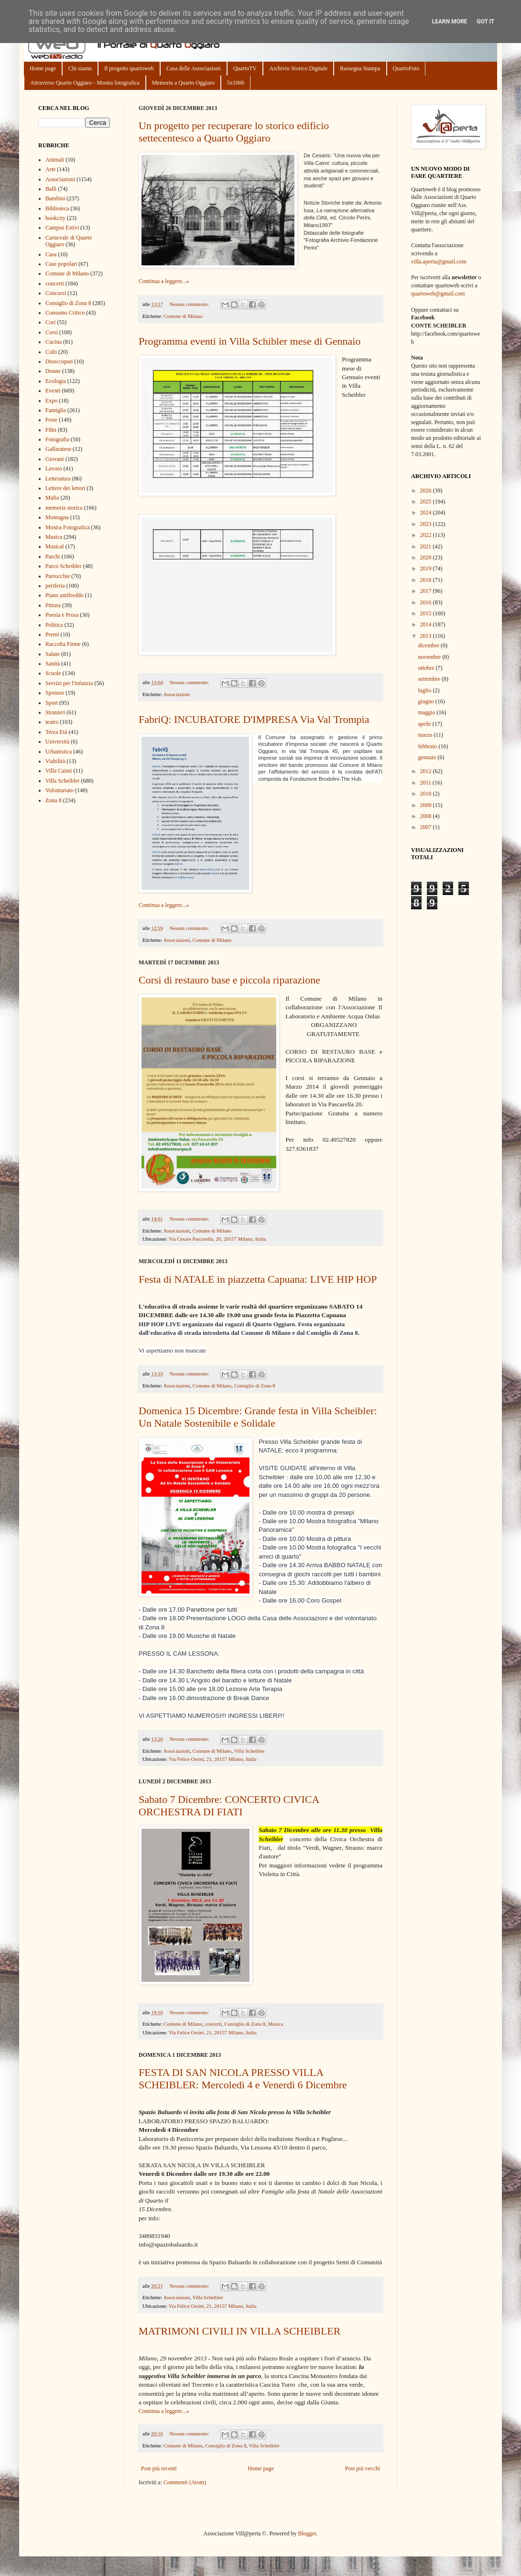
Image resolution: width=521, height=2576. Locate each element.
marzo (426, 734)
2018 (426, 580)
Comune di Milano (183, 316)
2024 (426, 512)
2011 (426, 782)
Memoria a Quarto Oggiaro (183, 82)
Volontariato (59, 790)
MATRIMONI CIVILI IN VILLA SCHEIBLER (239, 2331)
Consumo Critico (65, 312)
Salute (52, 654)
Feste (51, 419)
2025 (426, 501)
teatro (51, 722)
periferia (55, 585)
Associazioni (176, 694)
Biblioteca (57, 208)
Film (50, 429)
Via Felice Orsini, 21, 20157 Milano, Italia (213, 1759)
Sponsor (54, 692)
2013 (426, 636)
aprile (425, 723)
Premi (52, 634)
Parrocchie (57, 576)
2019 (426, 568)
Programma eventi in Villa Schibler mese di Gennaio (249, 341)
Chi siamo (80, 68)
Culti (51, 352)
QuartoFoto (406, 68)
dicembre (429, 645)
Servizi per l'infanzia (69, 683)
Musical (54, 546)
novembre (430, 657)
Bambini (55, 198)
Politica (54, 625)
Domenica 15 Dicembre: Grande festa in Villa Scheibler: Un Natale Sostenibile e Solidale (258, 1417)
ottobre (426, 668)
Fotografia (57, 439)
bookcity (55, 218)
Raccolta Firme (63, 644)
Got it (485, 21)
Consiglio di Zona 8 (254, 1385)
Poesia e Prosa (61, 614)
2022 (426, 535)
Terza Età (56, 732)
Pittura (53, 605)
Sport (51, 702)
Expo (51, 400)
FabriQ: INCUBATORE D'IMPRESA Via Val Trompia (254, 719)
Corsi (51, 332)
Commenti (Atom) (184, 2482)
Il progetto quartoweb (129, 68)
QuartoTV (245, 68)
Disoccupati (59, 361)
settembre (430, 679)
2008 (426, 816)
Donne (53, 371)
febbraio (428, 746)
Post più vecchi (362, 2468)
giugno (426, 701)
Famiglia (55, 410)
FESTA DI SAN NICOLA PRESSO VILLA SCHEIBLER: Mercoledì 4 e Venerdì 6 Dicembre (243, 2078)
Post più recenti (159, 2468)
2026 (426, 490)
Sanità (52, 663)
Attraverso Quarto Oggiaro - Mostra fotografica (85, 82)
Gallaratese (58, 449)
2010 (426, 793)
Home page (43, 68)
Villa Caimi (58, 770)
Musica (275, 2024)
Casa (50, 254)
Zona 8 (53, 800)
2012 (426, 771)
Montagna (57, 517)
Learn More (449, 21)
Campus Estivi (62, 227)
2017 (426, 591)
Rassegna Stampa (360, 68)
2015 (426, 613)
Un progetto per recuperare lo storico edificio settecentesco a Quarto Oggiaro (234, 132)
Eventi (52, 390)
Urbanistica (58, 751)
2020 (426, 557)
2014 (426, 624)
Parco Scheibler (63, 566)
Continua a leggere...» (164, 281)
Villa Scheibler (249, 1751)
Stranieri (55, 712)
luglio (425, 690)
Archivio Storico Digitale (298, 68)
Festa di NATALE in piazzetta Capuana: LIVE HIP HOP (258, 1279)
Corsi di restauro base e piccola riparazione (229, 980)
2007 (426, 827)
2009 (426, 805)
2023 (426, 524)
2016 (426, 602)
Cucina (53, 341)
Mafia (52, 497)
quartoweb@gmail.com (438, 293)
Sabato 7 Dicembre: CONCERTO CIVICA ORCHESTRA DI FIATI (229, 1805)
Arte (50, 169)
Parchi (52, 556)
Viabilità (55, 761)
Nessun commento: (189, 304)
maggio (427, 712)
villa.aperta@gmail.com (439, 261)
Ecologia (55, 381)
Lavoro (53, 468)
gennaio (427, 757)
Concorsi (55, 293)
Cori (50, 322)
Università (57, 741)
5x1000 (235, 82)
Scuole (53, 673)
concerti (213, 2024)
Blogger (307, 2533)
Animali (54, 159)
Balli (50, 189)
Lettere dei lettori (65, 488)
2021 (426, 546)
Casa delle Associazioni (193, 68)
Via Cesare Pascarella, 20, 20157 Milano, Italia (217, 1239)
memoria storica (64, 507)
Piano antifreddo (64, 595)
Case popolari (61, 264)
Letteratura (58, 478)
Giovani (54, 459)
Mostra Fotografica (67, 527)
